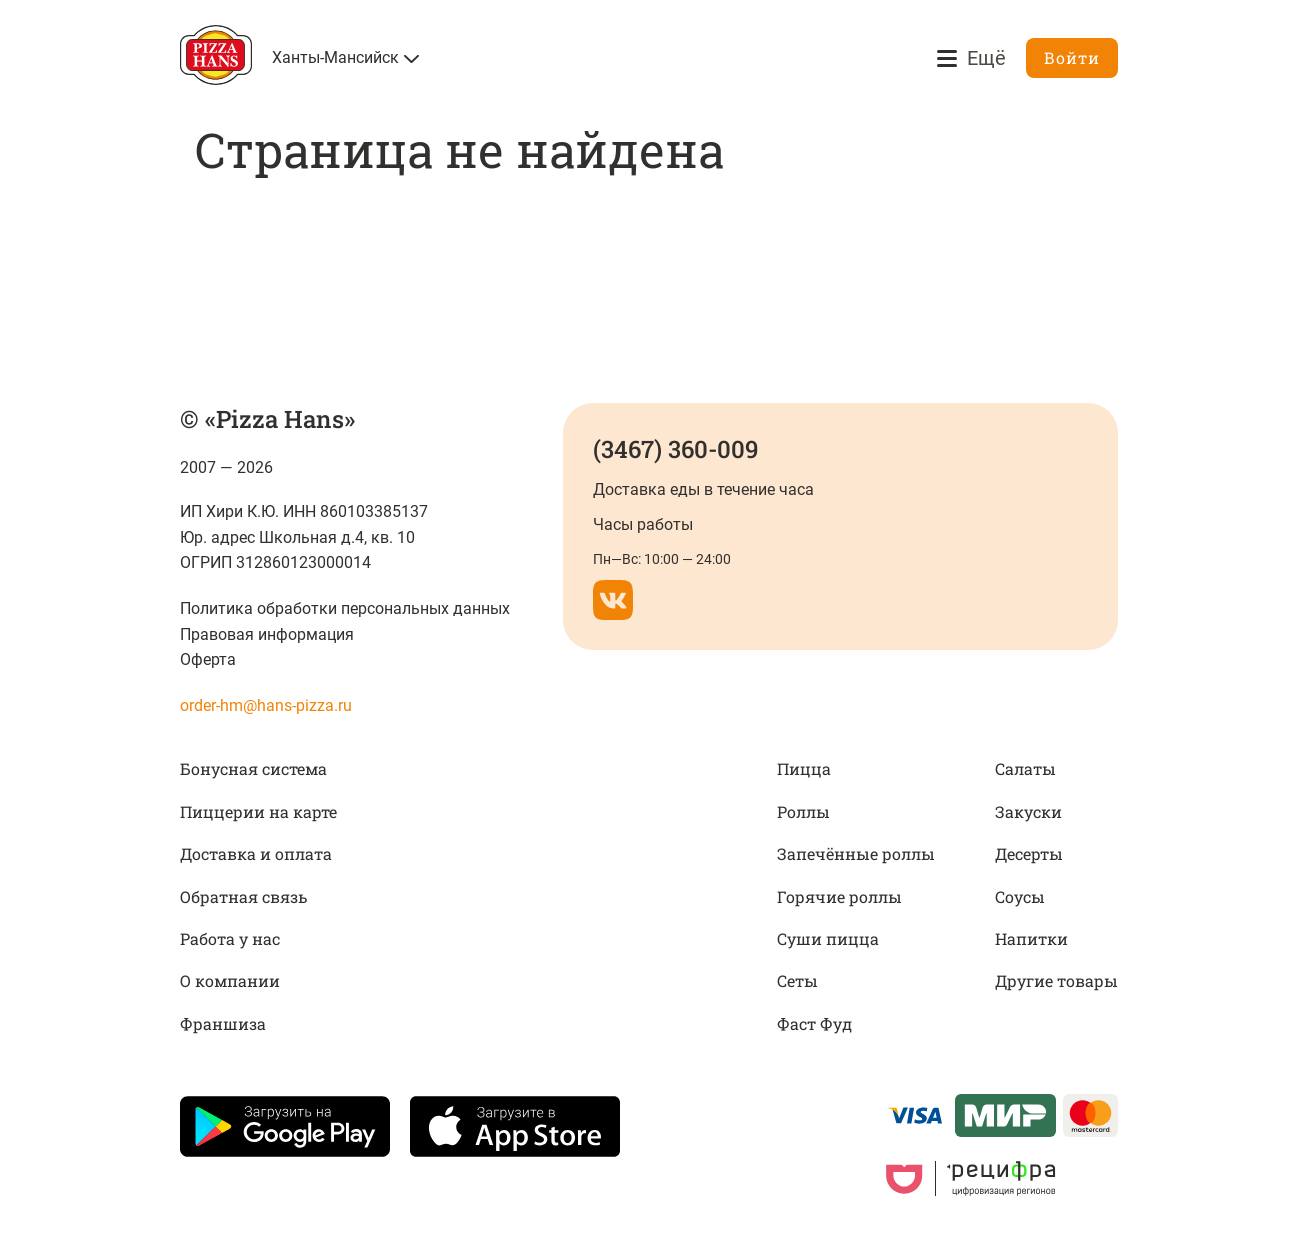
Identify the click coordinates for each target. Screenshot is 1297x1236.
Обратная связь (243, 896)
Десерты (1029, 853)
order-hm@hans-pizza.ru (266, 705)
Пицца (804, 768)
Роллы (803, 811)
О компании (230, 980)
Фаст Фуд (814, 1023)
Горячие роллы (839, 896)
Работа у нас (230, 938)
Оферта (208, 659)
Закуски (1028, 811)
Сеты (797, 980)
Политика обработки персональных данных (345, 608)
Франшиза (223, 1023)
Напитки (1031, 938)
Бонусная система (253, 768)
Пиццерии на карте (258, 811)
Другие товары (1056, 980)
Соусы (1020, 896)
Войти (1072, 57)
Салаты (1025, 768)
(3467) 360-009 (675, 449)
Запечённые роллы (856, 853)
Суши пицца (828, 938)
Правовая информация (267, 634)
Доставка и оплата (256, 853)
